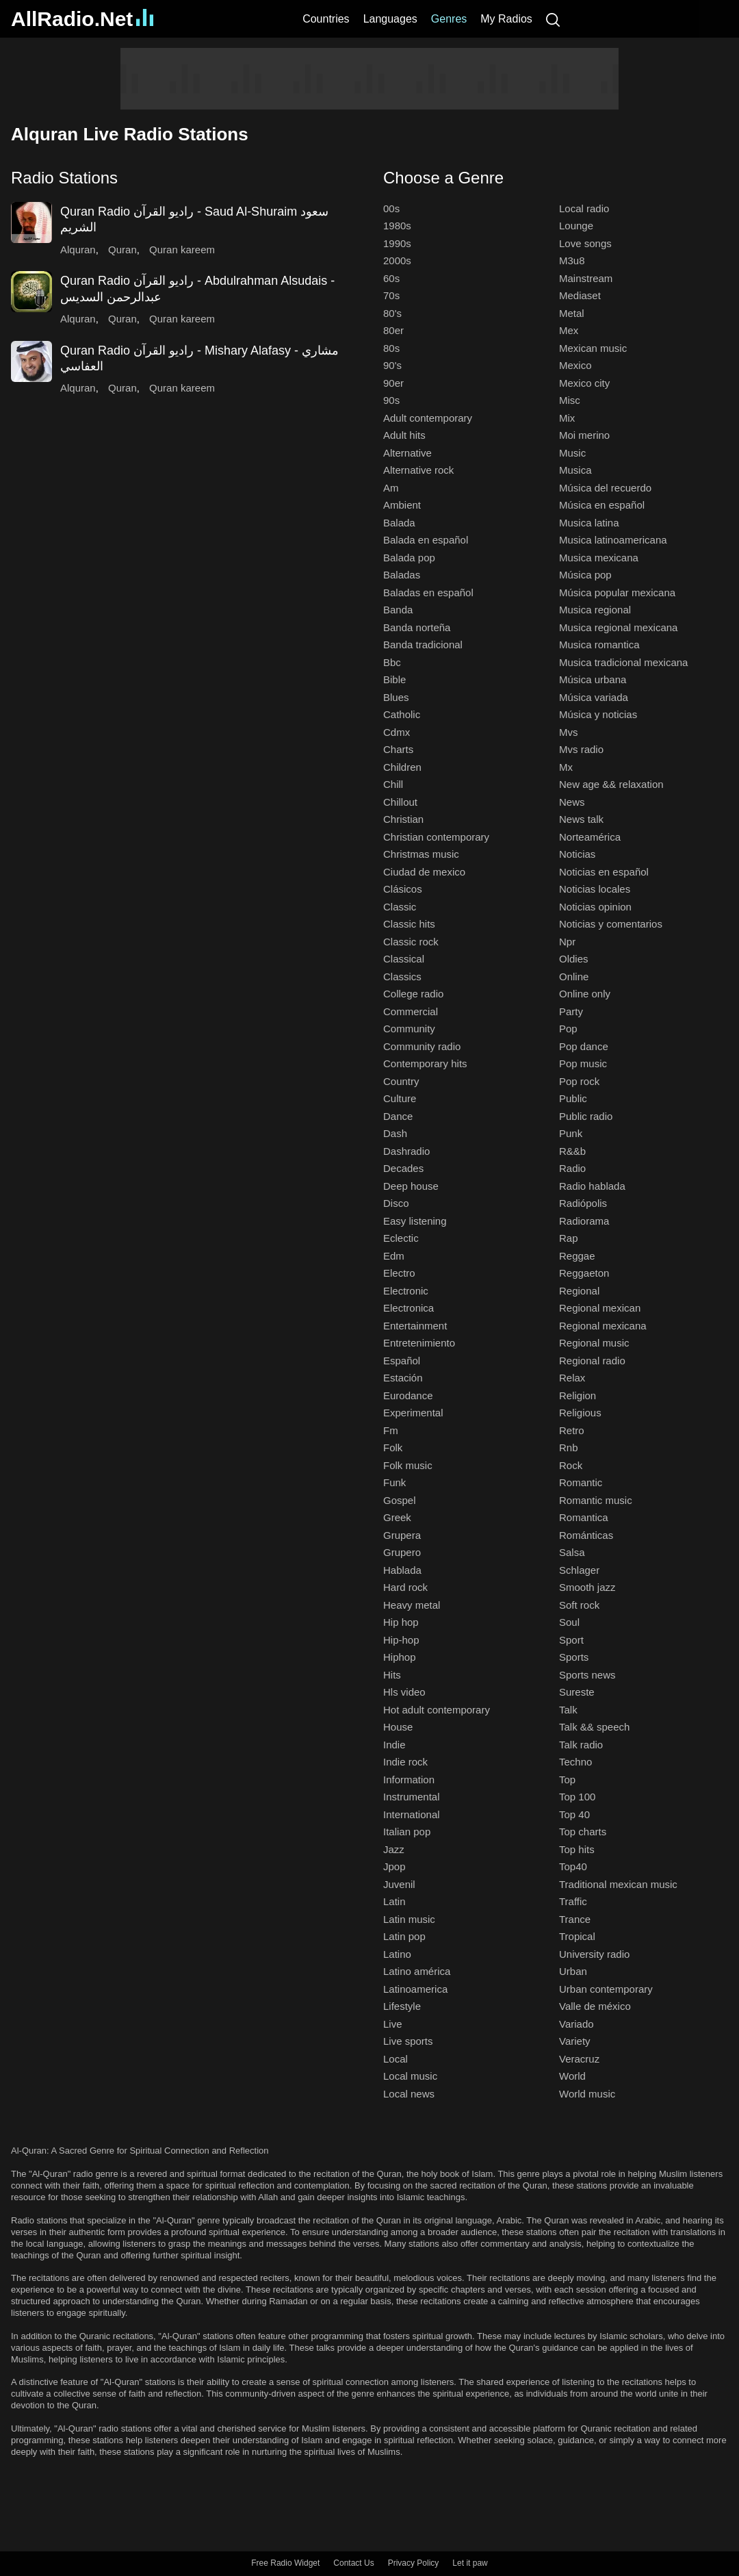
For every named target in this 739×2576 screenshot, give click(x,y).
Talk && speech (594, 1727)
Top (567, 1779)
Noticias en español (604, 872)
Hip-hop (401, 1640)
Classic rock (411, 941)
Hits (392, 1675)
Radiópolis (583, 1203)
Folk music (407, 1465)
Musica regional (595, 609)
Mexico (575, 365)
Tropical (577, 1936)
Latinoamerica (415, 1989)
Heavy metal (411, 1605)
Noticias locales (594, 889)
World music (587, 2094)
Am (391, 488)
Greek (397, 1517)
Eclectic (401, 1238)
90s (391, 400)
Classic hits (409, 924)
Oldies (573, 959)
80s (391, 348)
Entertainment (415, 1325)
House (398, 1727)
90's (392, 365)
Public (573, 1098)
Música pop (585, 575)
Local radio (584, 208)
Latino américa (416, 1971)
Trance (575, 1919)
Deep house (411, 1186)
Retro (571, 1430)
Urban (573, 1971)
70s (391, 295)
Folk (392, 1447)
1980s (397, 225)
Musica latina (589, 522)
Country (401, 1081)
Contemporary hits (425, 1063)
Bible (394, 679)
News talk (581, 819)
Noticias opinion (595, 907)
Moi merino (584, 435)
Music (572, 453)
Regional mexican (599, 1308)
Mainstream (585, 278)
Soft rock (579, 1605)
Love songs (585, 243)
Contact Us (353, 2563)
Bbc (392, 662)
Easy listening (415, 1221)
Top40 (573, 1866)
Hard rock (405, 1587)
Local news (409, 2094)
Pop (568, 1028)
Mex (568, 330)
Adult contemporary (427, 418)
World (572, 2076)
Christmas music (421, 854)
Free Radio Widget (285, 2563)
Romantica (583, 1517)
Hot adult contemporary (436, 1710)
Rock (570, 1465)
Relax (572, 1377)
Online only (584, 993)
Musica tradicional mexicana (623, 662)
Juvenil (399, 1884)
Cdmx (396, 732)
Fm (390, 1430)
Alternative (407, 453)
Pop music (583, 1063)
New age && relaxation (611, 784)
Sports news (587, 1675)
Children (402, 767)
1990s (397, 243)
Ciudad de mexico (424, 872)
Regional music (594, 1343)
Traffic (573, 1901)
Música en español (602, 505)
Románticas (586, 1535)
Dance (398, 1116)
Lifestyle (402, 2006)
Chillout (400, 802)
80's (392, 313)
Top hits (577, 1849)
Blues (396, 697)
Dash (395, 1133)
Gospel (399, 1500)
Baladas (401, 575)
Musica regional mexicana (618, 627)
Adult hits (404, 435)
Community (409, 1028)
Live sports (408, 2041)
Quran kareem (182, 249)
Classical (403, 959)
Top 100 (577, 1796)
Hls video (404, 1692)
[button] (183, 177)
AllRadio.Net (82, 19)
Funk (394, 1482)
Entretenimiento (419, 1343)
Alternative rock (418, 470)
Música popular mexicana (617, 592)
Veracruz (579, 2059)
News (572, 802)
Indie (394, 1744)
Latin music (409, 1919)
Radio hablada (592, 1186)
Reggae (577, 1256)
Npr (567, 941)
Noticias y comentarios (610, 924)
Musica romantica (599, 644)
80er (393, 330)
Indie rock (405, 1762)
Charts (398, 749)
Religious (580, 1412)
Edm (393, 1256)
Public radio (585, 1116)
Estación (403, 1377)
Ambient (402, 505)
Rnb (568, 1447)
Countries (325, 19)
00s (391, 208)
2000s (397, 260)
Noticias (577, 854)
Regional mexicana (603, 1325)
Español (401, 1360)
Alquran (78, 249)
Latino (397, 1954)
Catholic (401, 714)
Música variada (593, 697)
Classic (399, 907)
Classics (402, 976)
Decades (403, 1168)
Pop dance (583, 1046)
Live (392, 2024)
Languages (390, 19)
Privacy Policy (413, 2563)
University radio (594, 1954)
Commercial (410, 1011)
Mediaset (580, 295)
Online (573, 976)
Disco (396, 1203)
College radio (413, 993)
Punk (570, 1133)
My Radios (506, 19)
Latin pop (404, 1936)
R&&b (572, 1151)
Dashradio (406, 1151)
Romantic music (595, 1500)
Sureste (577, 1692)
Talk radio (581, 1744)
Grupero (402, 1552)
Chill (393, 784)
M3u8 (572, 260)
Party (571, 1011)
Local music (410, 2076)
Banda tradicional (423, 644)
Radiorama (584, 1221)
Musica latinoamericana (613, 540)
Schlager (579, 1570)
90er (393, 383)
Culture (399, 1098)
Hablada (402, 1570)
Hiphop (399, 1657)
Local (395, 2059)
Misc (569, 400)
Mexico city (584, 383)
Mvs (568, 732)
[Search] (553, 19)
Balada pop (409, 557)
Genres (449, 19)
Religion (577, 1395)
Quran (122, 249)
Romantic (580, 1482)
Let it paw (469, 2563)
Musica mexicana (598, 557)
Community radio (422, 1046)
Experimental (413, 1412)
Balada (399, 522)
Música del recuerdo (605, 488)
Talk (568, 1710)
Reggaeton (584, 1273)
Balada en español (425, 540)
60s (391, 278)
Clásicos (402, 889)
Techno (575, 1762)
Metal (571, 313)
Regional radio (592, 1360)
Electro (399, 1273)
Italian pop (406, 1831)
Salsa (572, 1552)
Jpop (394, 1866)
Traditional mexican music (618, 1884)
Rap (568, 1238)
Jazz (393, 1849)
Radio (572, 1168)
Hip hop (401, 1622)
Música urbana (592, 679)
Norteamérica (590, 837)
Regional (579, 1291)
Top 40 (574, 1814)
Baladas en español (428, 592)
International (411, 1814)
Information (409, 1779)
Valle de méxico (595, 2006)
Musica (575, 470)
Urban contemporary (606, 1989)
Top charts (582, 1831)
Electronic (405, 1291)
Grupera (402, 1535)
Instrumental (411, 1796)
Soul (569, 1622)
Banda (398, 609)
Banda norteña (416, 627)
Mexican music (593, 348)
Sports (573, 1657)
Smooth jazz (587, 1587)
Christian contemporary (436, 837)
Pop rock (579, 1081)
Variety (575, 2041)
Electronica (408, 1308)
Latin (394, 1901)
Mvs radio (581, 749)
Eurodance (408, 1395)
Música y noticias (598, 714)
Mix (567, 418)
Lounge (576, 225)
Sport (571, 1640)
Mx (566, 767)
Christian (403, 819)
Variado (576, 2024)
